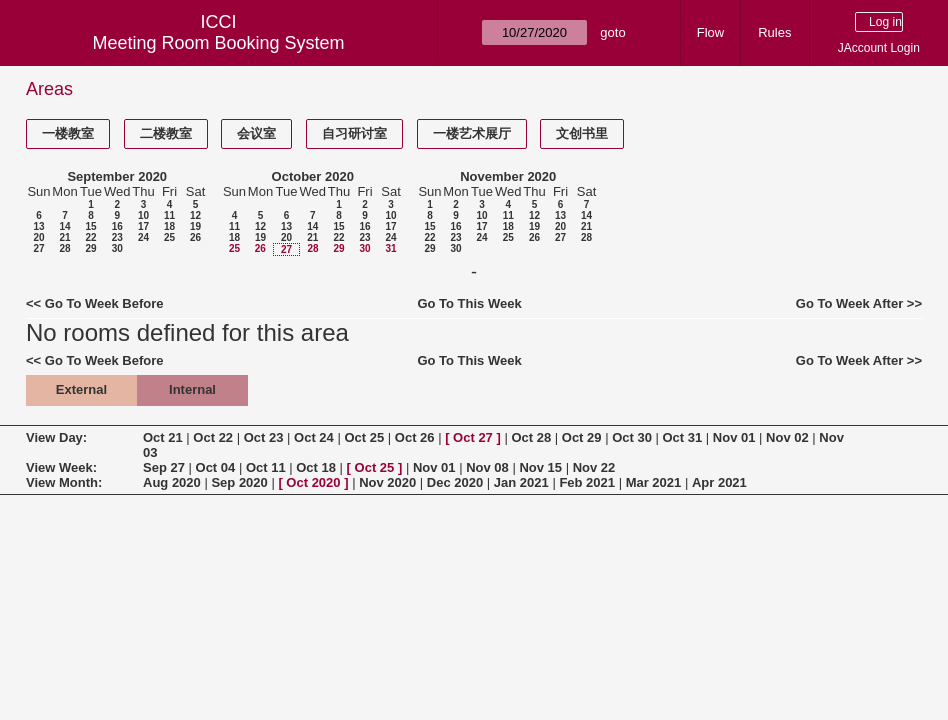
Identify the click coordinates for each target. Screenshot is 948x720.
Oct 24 (314, 437)
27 (38, 248)
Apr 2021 (719, 482)
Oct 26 (415, 437)
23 (117, 237)
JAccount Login (879, 48)
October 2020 (313, 176)
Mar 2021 (654, 482)
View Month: (64, 482)
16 (117, 226)
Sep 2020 (239, 482)
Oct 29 (582, 437)
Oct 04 (216, 467)
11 (169, 215)
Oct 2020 (313, 482)
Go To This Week (469, 303)
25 (169, 237)
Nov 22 (594, 467)
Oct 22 (213, 437)
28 (64, 248)
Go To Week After (849, 303)
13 (38, 226)
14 (64, 226)
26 (195, 237)
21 (64, 237)
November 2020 (508, 176)
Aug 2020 (172, 482)
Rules (774, 32)
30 (117, 248)
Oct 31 (683, 437)
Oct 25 (364, 437)
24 (143, 237)
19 (195, 226)
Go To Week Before (104, 303)
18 (169, 226)
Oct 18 (316, 467)
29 (90, 248)
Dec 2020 (455, 482)
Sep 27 (164, 467)
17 (143, 226)
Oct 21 (163, 437)
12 (195, 215)
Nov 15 (540, 467)
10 (143, 215)
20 (38, 237)
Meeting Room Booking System (218, 43)
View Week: (61, 467)
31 (390, 248)
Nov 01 (734, 437)
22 (90, 237)
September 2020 (117, 176)
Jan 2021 (521, 482)
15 (90, 226)
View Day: (56, 437)
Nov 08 (487, 467)
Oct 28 (531, 437)
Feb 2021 (587, 482)
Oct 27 (473, 437)
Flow (710, 32)
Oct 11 (266, 467)
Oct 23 (264, 437)
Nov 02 (787, 437)
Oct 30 (632, 437)
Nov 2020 (387, 482)
